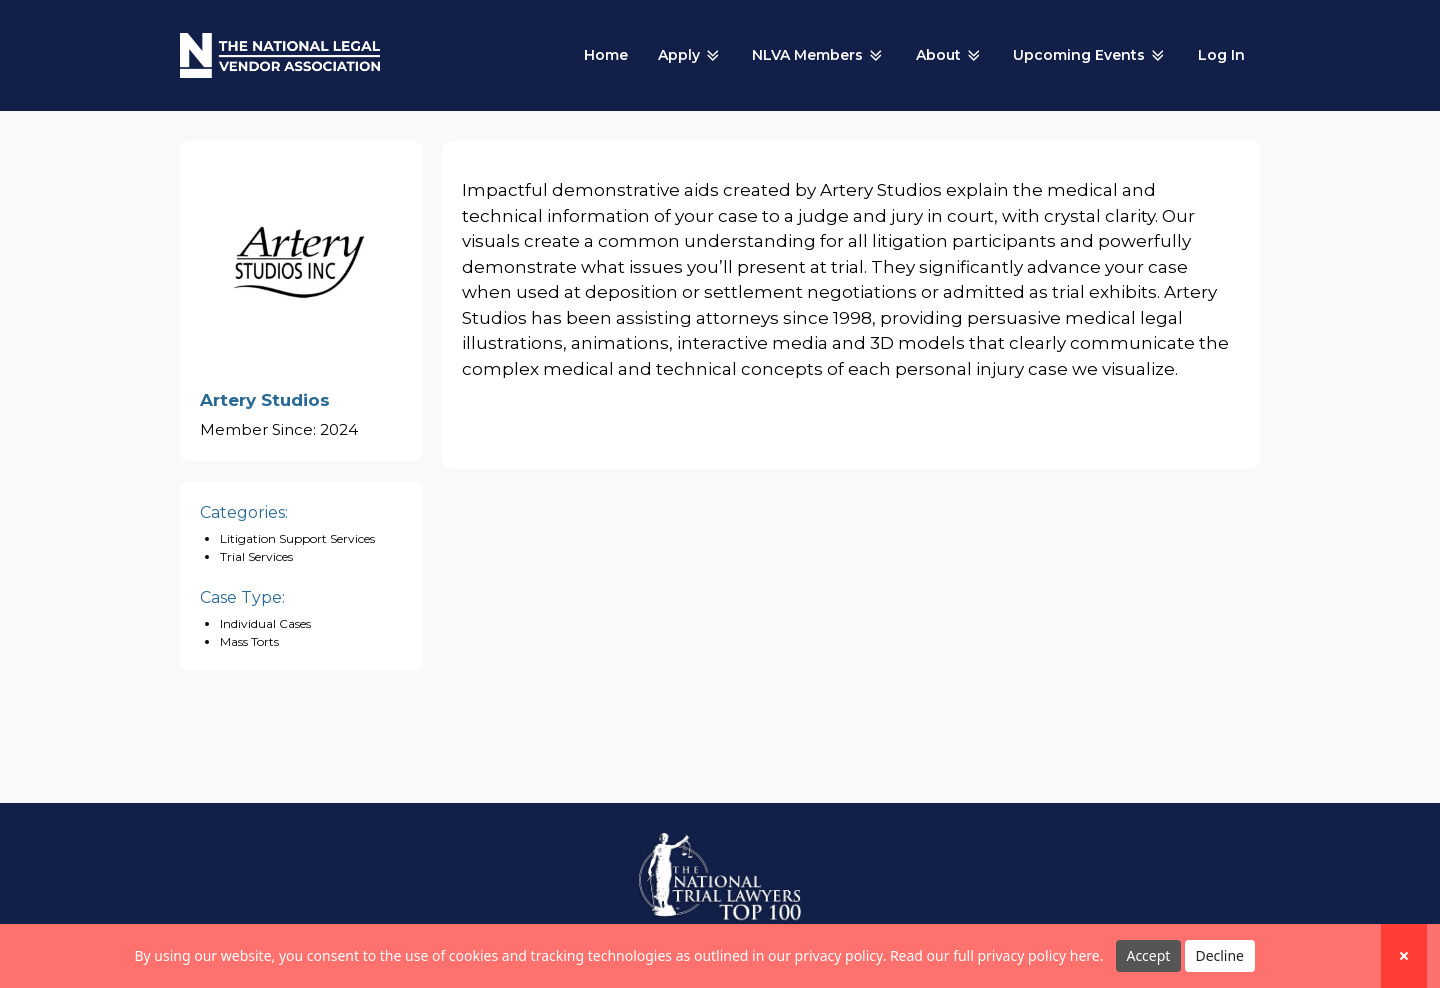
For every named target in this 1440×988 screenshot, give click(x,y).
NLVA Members (819, 56)
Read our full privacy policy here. (997, 955)
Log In (1221, 55)
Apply (690, 56)
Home (606, 55)
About (950, 56)
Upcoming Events (1090, 56)
